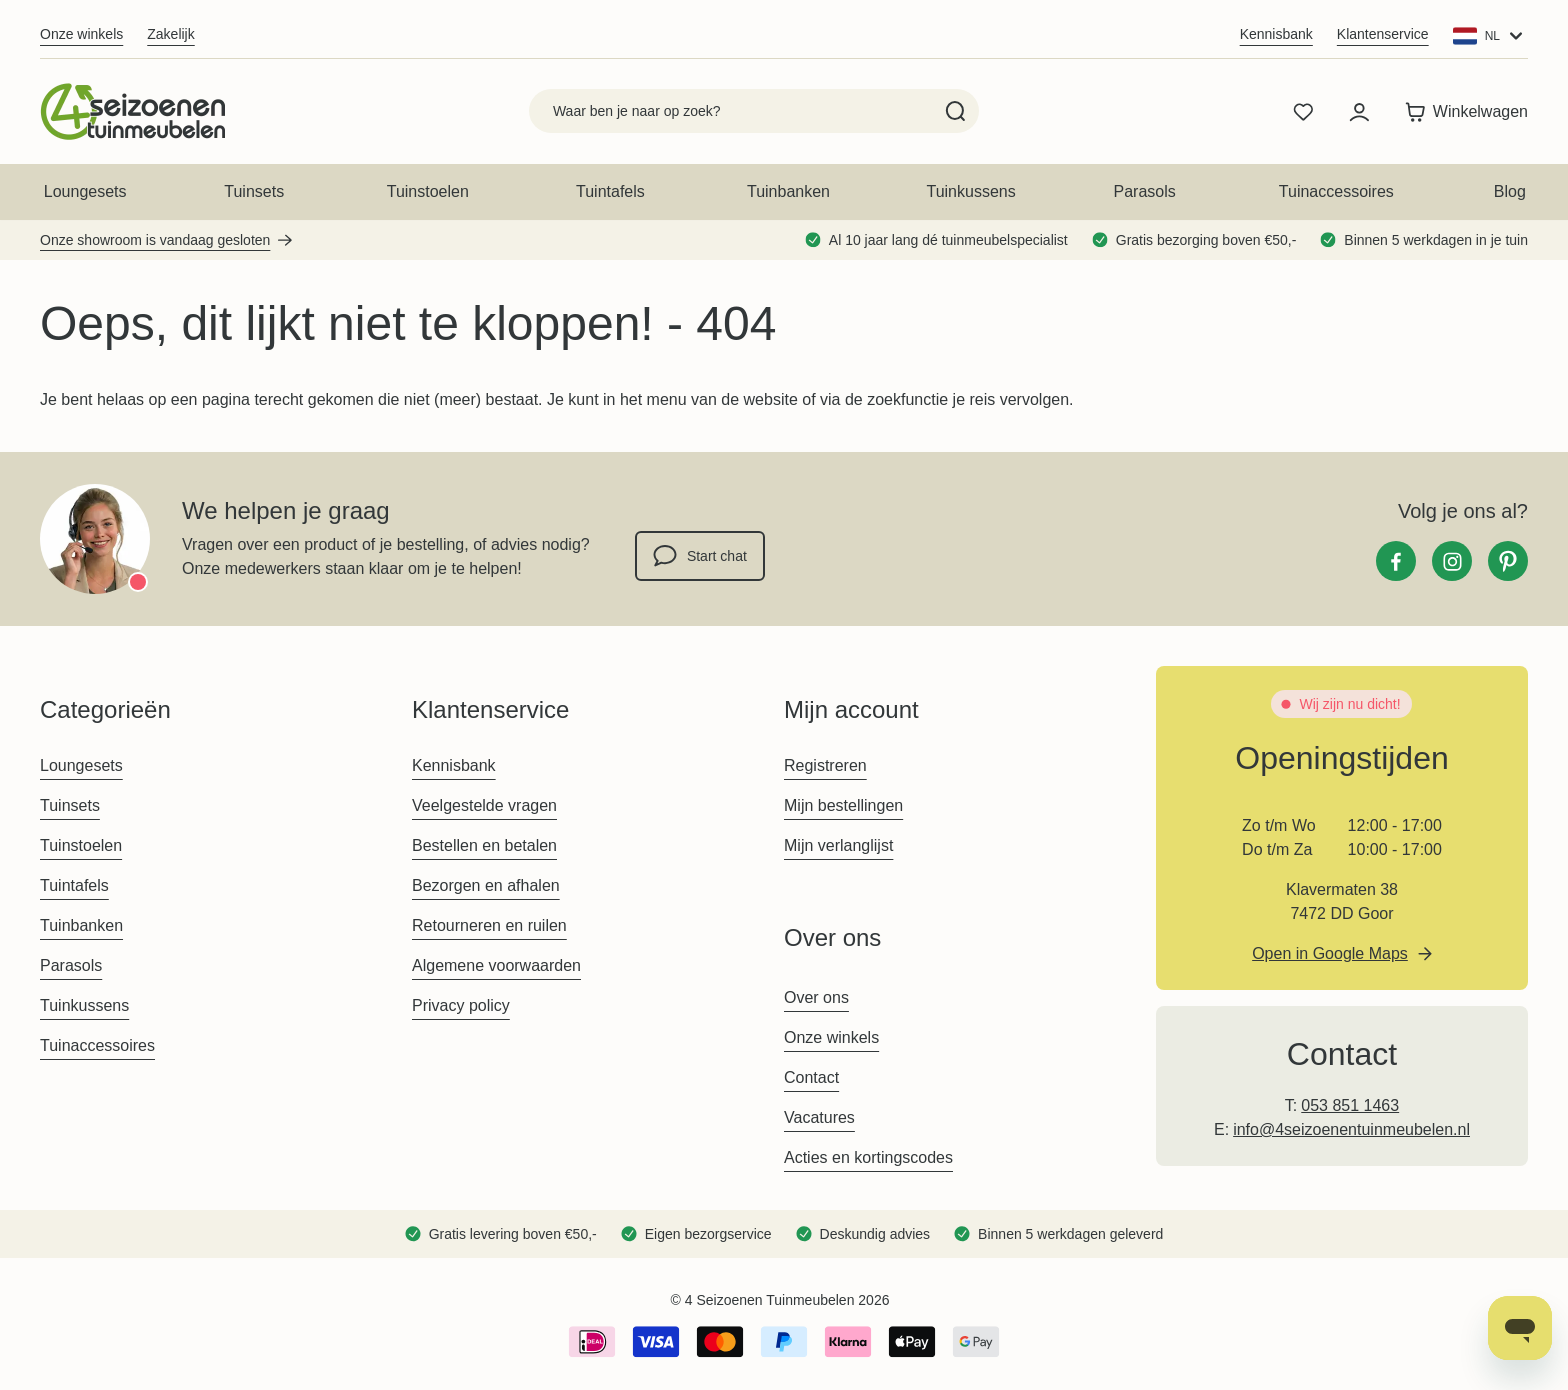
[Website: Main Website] (1490, 36)
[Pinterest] (1508, 561)
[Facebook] (1396, 561)
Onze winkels (81, 34)
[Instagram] (1452, 561)
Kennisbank (1276, 34)
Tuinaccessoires (1336, 191)
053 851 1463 (1350, 1105)
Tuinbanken (788, 191)
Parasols (1145, 191)
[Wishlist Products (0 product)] (1303, 112)
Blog (1510, 191)
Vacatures (819, 1117)
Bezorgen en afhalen (486, 885)
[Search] (955, 111)
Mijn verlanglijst (838, 845)
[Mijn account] (1359, 112)
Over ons (816, 997)
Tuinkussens (970, 191)
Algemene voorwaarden (496, 965)
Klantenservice (1383, 34)
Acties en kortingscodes (868, 1157)
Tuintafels (610, 191)
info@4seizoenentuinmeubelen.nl (1351, 1129)
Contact (811, 1077)
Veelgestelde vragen (484, 805)
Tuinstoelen (428, 191)
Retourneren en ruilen (489, 925)
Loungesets (85, 191)
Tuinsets (254, 191)
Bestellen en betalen (484, 845)
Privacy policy (461, 1005)
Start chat (700, 556)
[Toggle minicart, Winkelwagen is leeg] (1461, 112)
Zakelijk (170, 34)
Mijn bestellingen (843, 805)
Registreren (825, 765)
